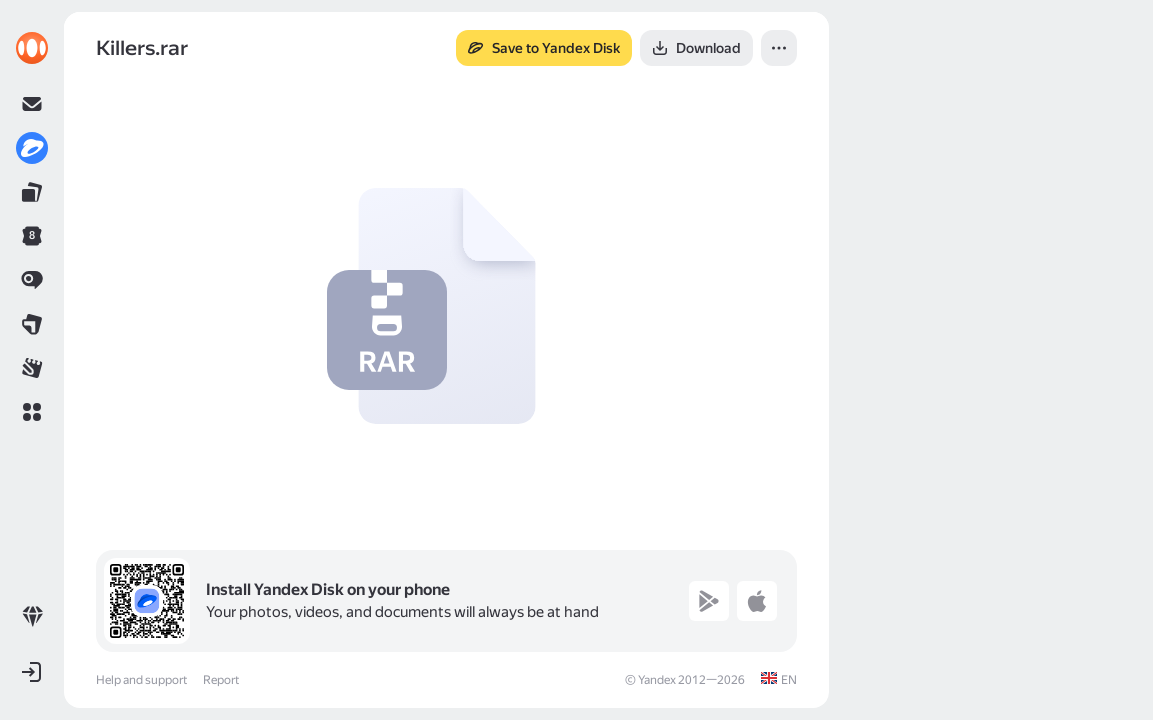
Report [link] (221, 680)
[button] (32, 412)
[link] (32, 48)
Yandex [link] (657, 680)
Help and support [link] (141, 680)
